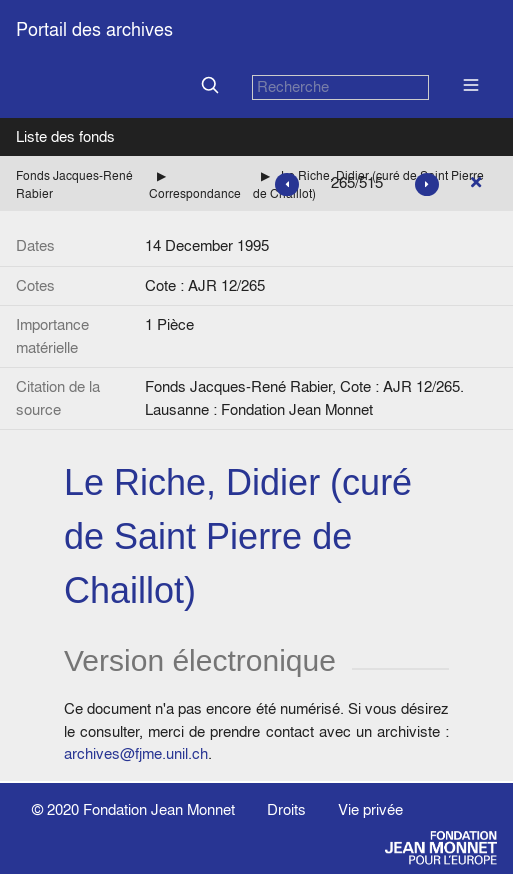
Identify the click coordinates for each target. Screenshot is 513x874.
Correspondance (195, 193)
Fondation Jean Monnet (159, 809)
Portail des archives (94, 29)
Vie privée (370, 809)
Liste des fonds (65, 136)
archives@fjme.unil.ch (136, 753)
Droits (286, 809)
